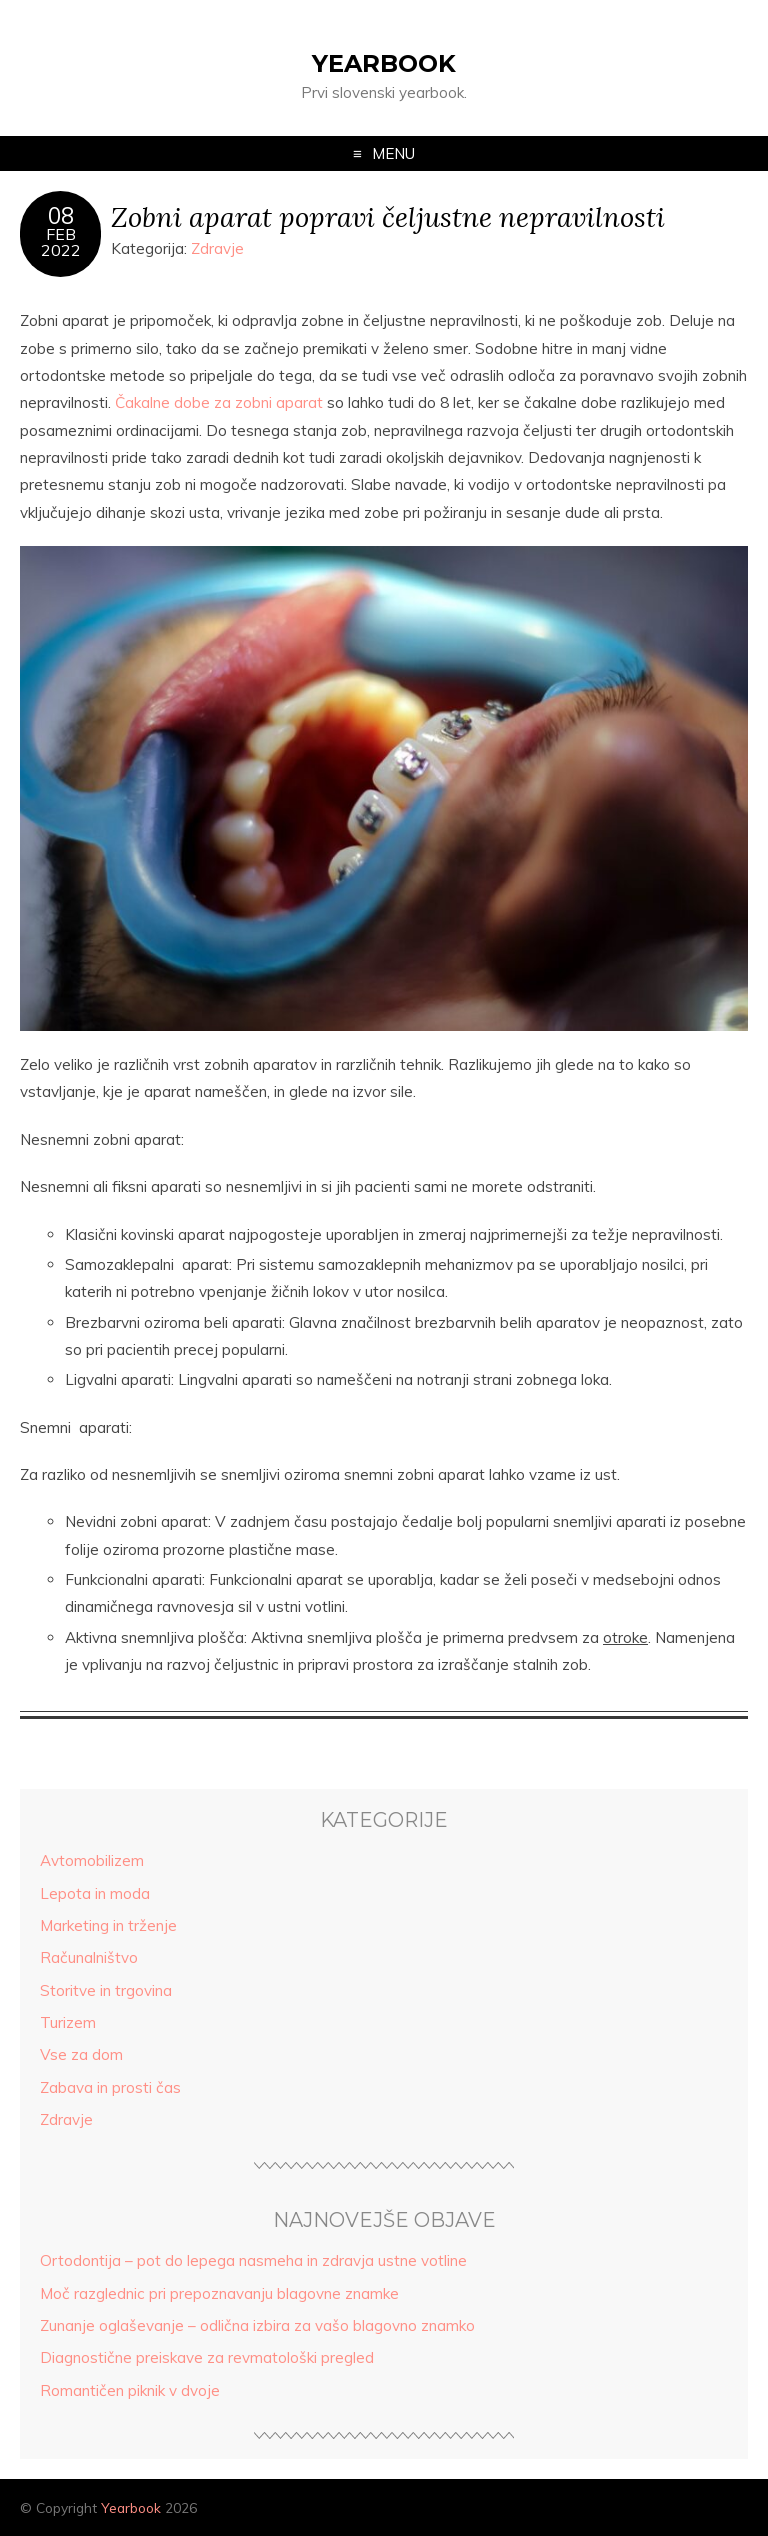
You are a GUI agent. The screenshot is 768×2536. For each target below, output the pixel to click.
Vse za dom (81, 2054)
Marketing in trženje (108, 1925)
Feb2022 (61, 242)
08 (61, 216)
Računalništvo (89, 1957)
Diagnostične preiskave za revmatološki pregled (207, 2357)
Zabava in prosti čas (110, 2087)
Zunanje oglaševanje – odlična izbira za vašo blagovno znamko (257, 2325)
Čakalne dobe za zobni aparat (219, 402)
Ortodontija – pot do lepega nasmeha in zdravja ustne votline (253, 2260)
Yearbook (384, 63)
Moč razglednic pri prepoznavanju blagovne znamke (219, 2293)
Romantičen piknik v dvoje (130, 2390)
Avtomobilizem (92, 1860)
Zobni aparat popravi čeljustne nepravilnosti (388, 216)
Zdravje (217, 248)
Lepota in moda (95, 1893)
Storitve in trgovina (106, 1990)
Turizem (68, 2022)
